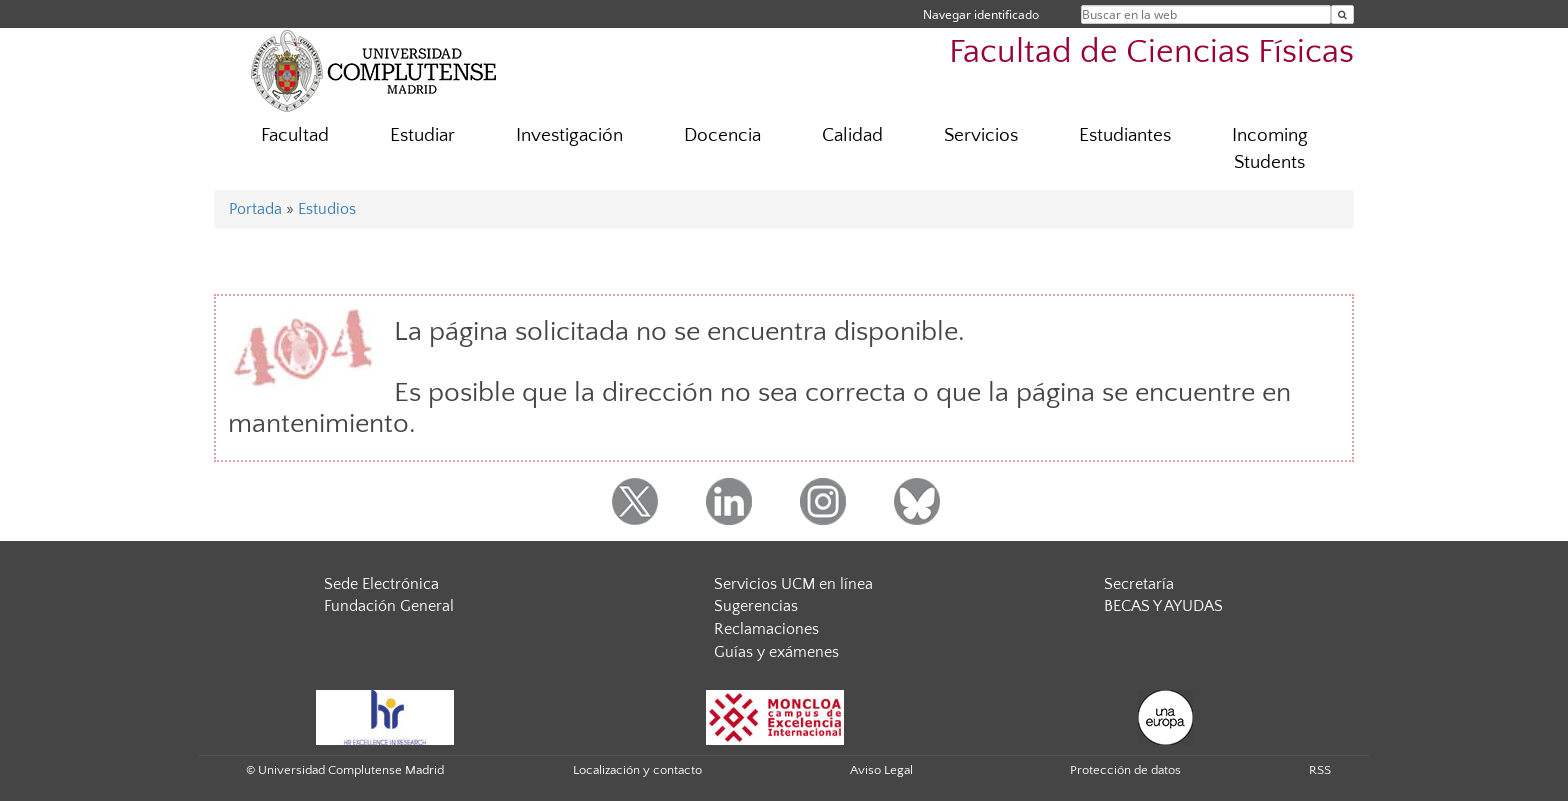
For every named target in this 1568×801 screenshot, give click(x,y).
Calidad (852, 135)
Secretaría (1139, 584)
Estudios (327, 209)
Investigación (569, 135)
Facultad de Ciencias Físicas (1151, 52)
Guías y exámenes (776, 652)
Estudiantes (1125, 135)
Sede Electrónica (381, 584)
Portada (255, 209)
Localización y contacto (637, 770)
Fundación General (389, 606)
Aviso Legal (881, 770)
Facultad (295, 135)
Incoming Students (1270, 149)
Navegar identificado (981, 14)
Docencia (722, 135)
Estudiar (422, 135)
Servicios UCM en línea (793, 584)
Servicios (981, 135)
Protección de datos (1125, 770)
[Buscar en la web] (1342, 14)
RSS (1320, 770)
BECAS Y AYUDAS (1163, 606)
